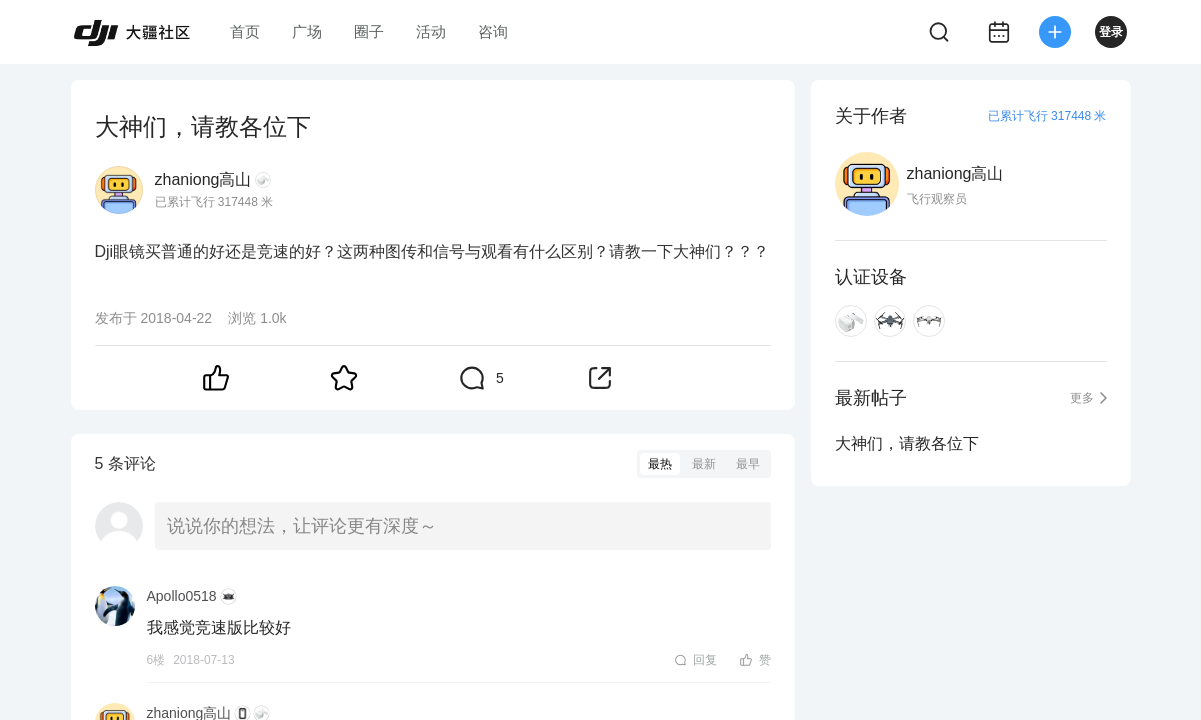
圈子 (369, 31)
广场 (307, 31)
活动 (431, 31)
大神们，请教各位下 (907, 443)
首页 (245, 31)
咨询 (493, 31)
